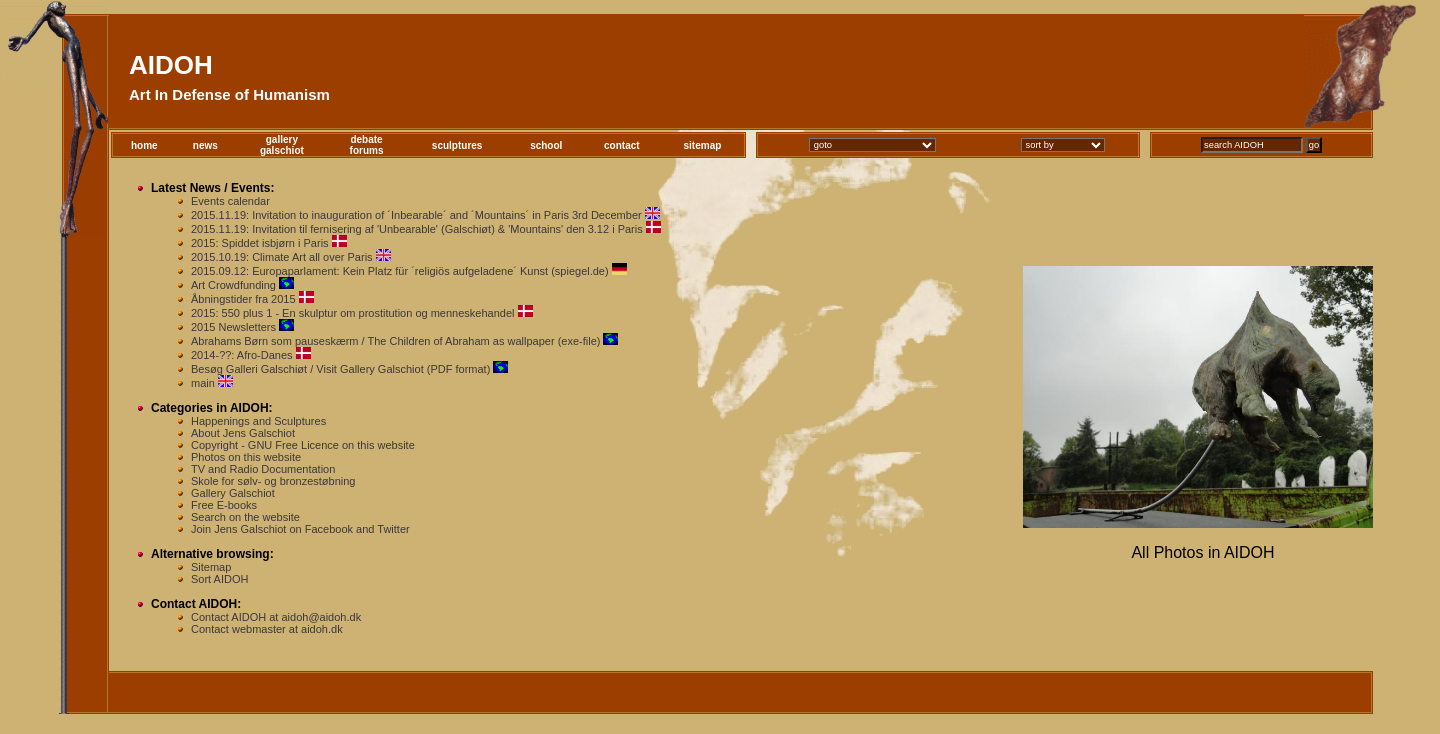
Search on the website (245, 517)
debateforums (367, 145)
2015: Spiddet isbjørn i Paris (260, 243)
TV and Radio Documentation (263, 469)
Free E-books (224, 505)
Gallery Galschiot (233, 493)
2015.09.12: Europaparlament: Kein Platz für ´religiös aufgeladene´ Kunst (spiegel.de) (400, 271)
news (205, 145)
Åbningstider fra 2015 (243, 299)
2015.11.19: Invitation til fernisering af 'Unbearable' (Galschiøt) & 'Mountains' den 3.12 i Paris (417, 229)
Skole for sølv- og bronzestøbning (273, 481)
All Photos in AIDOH (1202, 552)
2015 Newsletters (233, 327)
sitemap (703, 145)
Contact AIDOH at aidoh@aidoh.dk (276, 617)
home (144, 145)
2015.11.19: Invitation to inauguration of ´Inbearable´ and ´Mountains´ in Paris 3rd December (416, 215)
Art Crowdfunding (233, 285)
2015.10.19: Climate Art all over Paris (282, 257)
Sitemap (211, 567)
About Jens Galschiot (243, 433)
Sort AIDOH (219, 579)
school (546, 145)
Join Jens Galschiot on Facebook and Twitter (300, 529)
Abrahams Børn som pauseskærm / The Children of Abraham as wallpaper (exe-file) (395, 341)
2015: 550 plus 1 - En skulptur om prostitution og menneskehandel (352, 313)
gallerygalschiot (282, 145)
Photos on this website (246, 457)
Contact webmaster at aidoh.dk (267, 629)
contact (622, 145)
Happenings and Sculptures (258, 421)
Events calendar (230, 201)
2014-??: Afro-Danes (242, 355)
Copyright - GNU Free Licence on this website (303, 445)
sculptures (457, 145)
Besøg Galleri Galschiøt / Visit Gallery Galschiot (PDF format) (340, 369)
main (203, 383)
